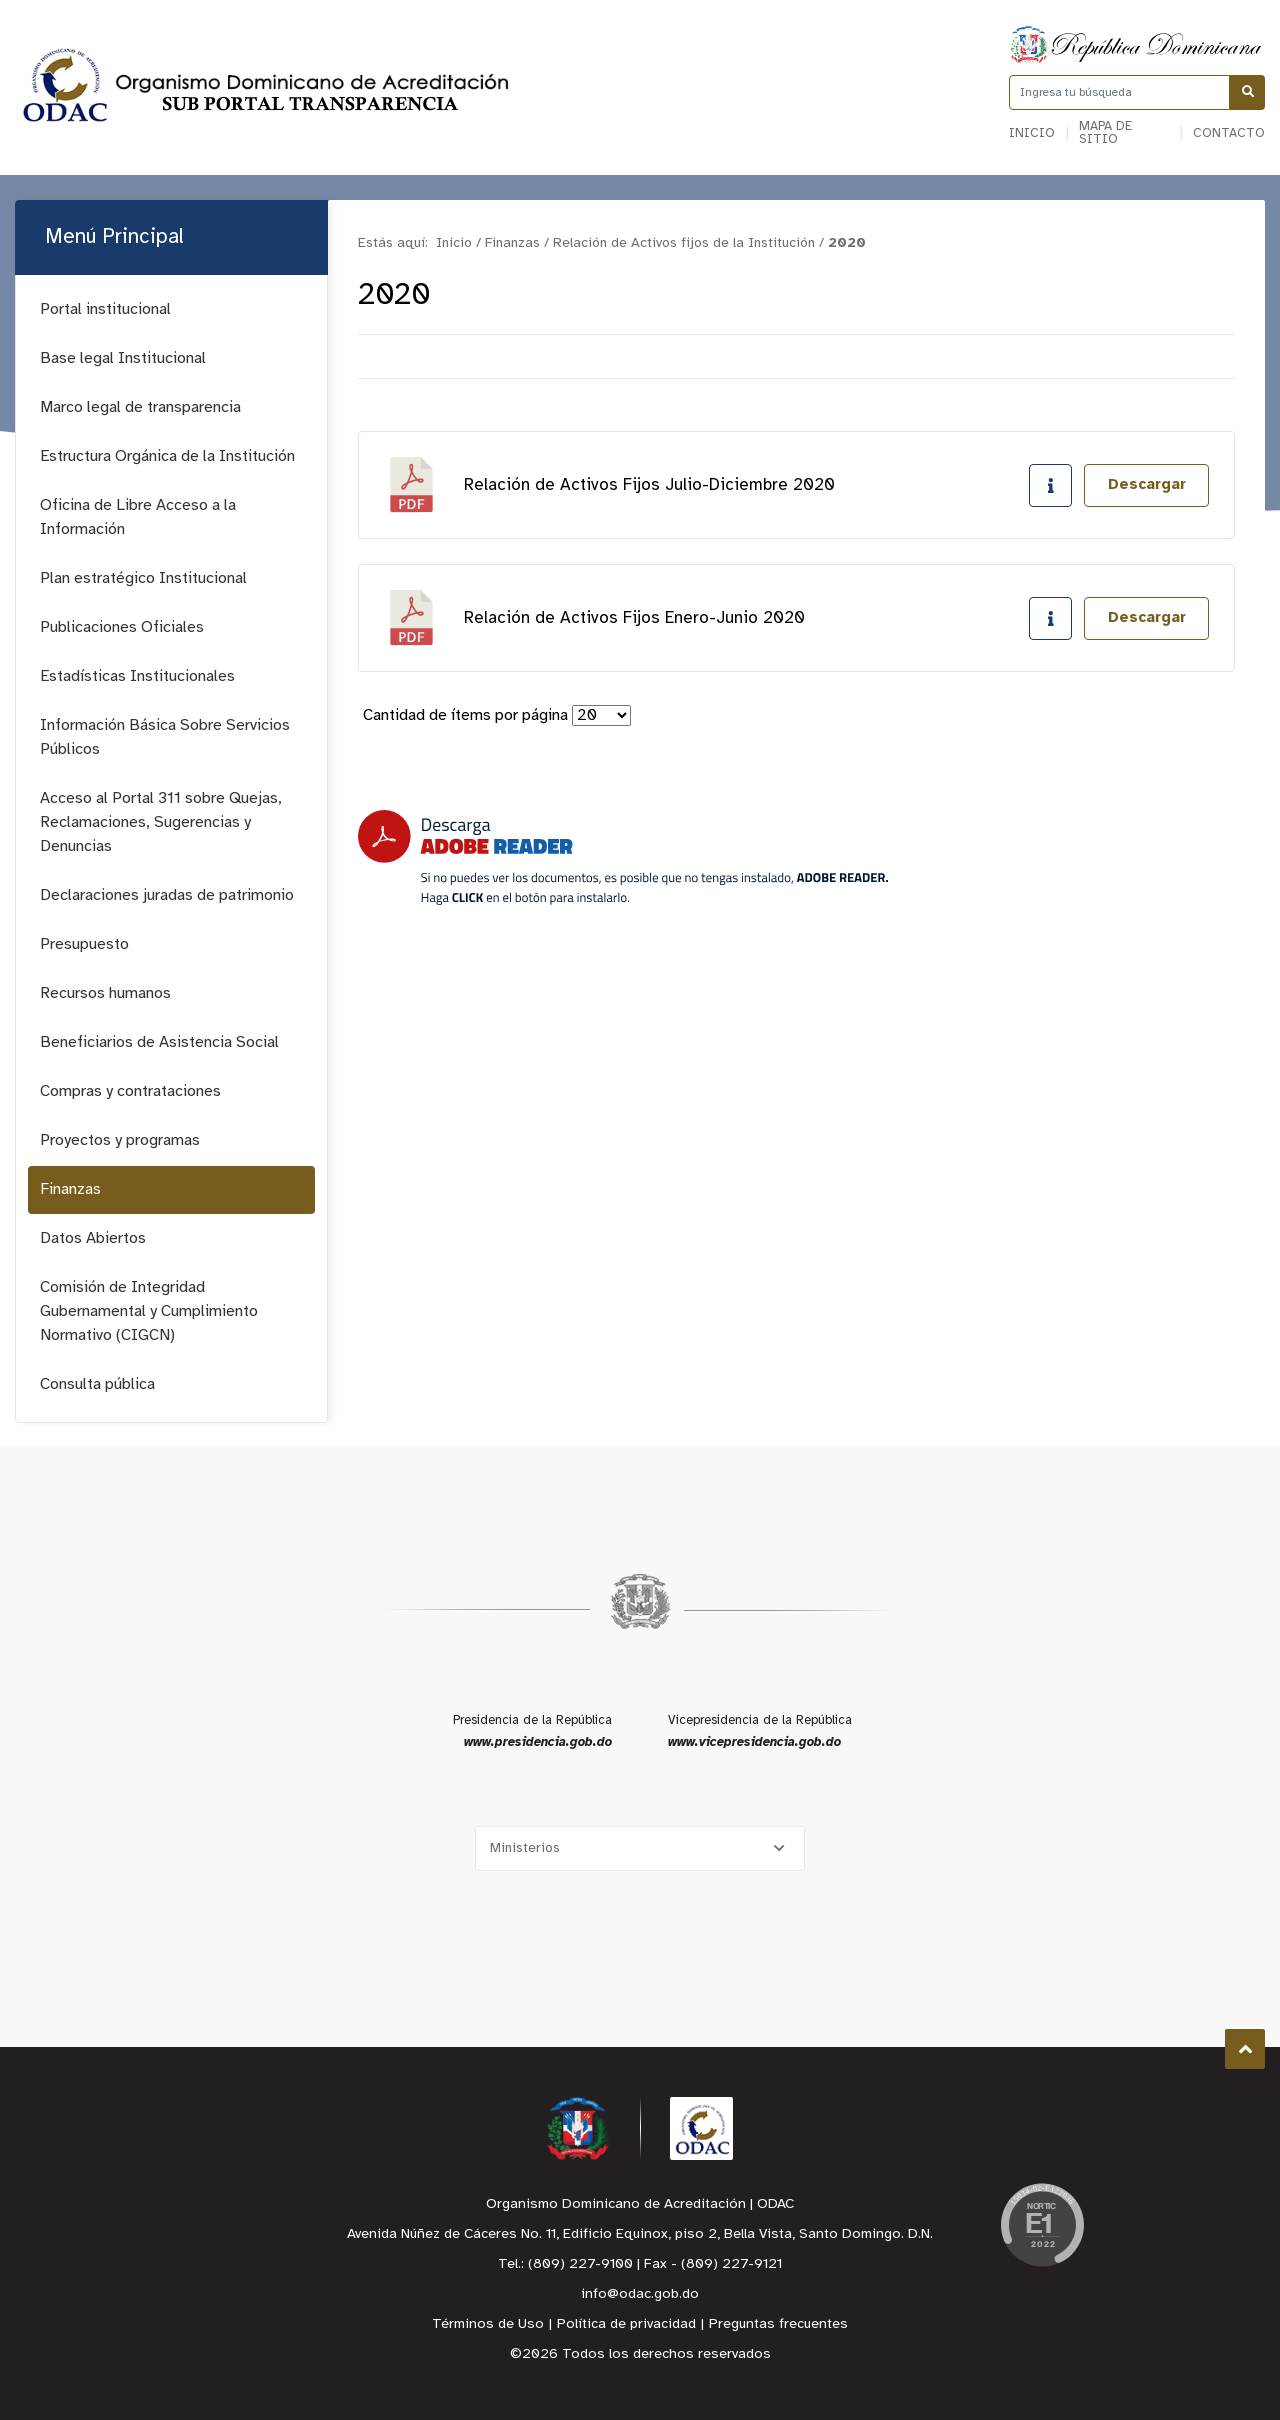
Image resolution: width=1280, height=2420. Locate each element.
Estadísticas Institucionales (137, 676)
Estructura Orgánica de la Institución (167, 456)
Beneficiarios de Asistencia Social (159, 1042)
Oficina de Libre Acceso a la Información (138, 517)
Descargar (1147, 485)
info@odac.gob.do (640, 2294)
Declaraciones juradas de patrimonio (167, 895)
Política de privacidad (626, 2324)
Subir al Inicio (1245, 2049)
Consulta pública (97, 1384)
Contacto (1229, 133)
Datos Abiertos (93, 1238)
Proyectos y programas (120, 1140)
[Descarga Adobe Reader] (623, 857)
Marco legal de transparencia (140, 407)
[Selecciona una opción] (640, 1848)
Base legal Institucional (123, 358)
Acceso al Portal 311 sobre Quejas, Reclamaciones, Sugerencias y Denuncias (161, 822)
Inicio (1032, 133)
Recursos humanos (105, 993)
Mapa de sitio (1105, 133)
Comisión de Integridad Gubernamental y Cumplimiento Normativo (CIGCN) (149, 1311)
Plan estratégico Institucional (143, 578)
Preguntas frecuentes (778, 2324)
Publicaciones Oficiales (122, 627)
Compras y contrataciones (130, 1091)
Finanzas (70, 1189)
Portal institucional (105, 309)
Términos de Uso (488, 2324)
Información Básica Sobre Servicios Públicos (165, 737)
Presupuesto (84, 944)
